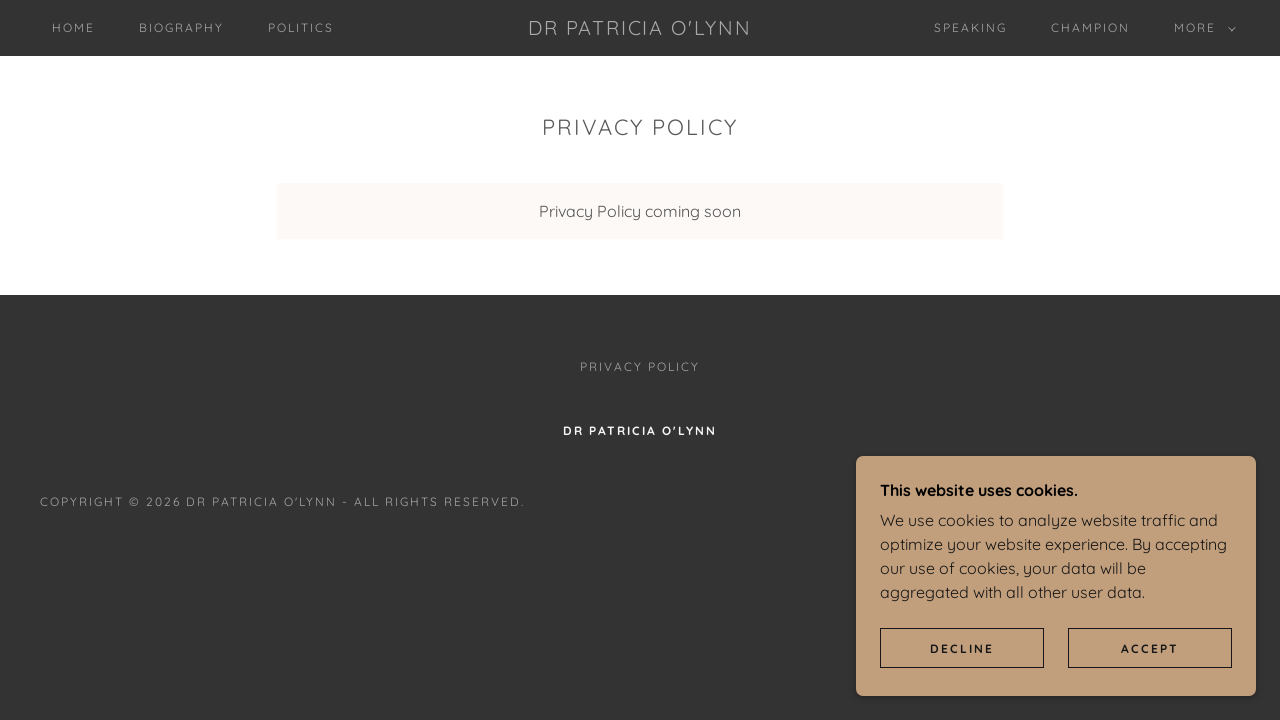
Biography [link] (181, 27)
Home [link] (73, 27)
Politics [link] (301, 27)
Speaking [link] (970, 27)
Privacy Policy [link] (640, 366)
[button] (1201, 28)
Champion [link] (1090, 27)
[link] (640, 29)
